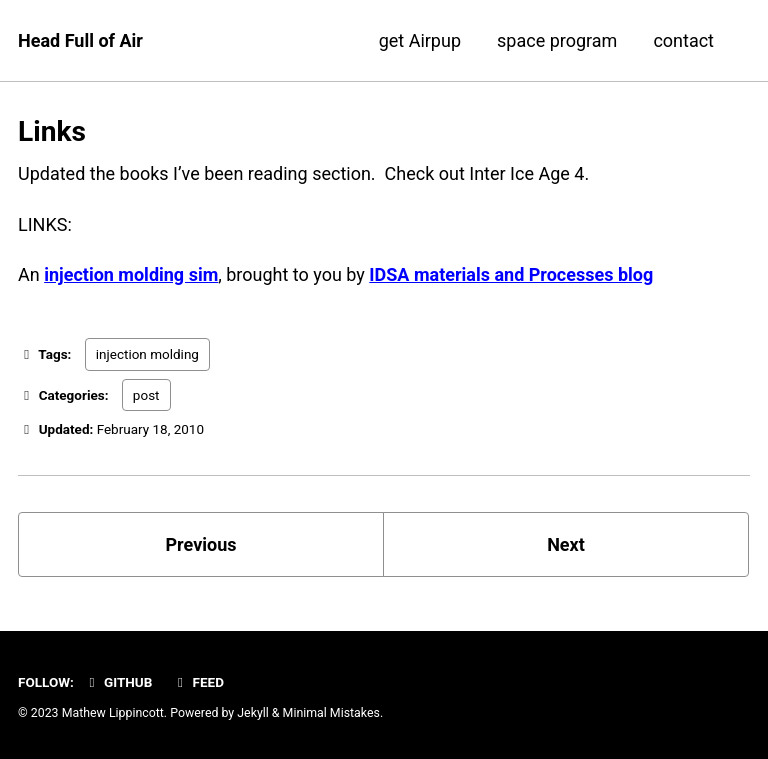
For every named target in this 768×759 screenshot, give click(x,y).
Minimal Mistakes (331, 713)
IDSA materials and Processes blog (511, 274)
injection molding (147, 354)
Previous (201, 544)
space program (557, 40)
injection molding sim (131, 274)
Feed (198, 682)
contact (683, 40)
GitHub (117, 682)
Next (566, 544)
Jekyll (253, 713)
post (146, 395)
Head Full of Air (80, 40)
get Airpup (420, 40)
